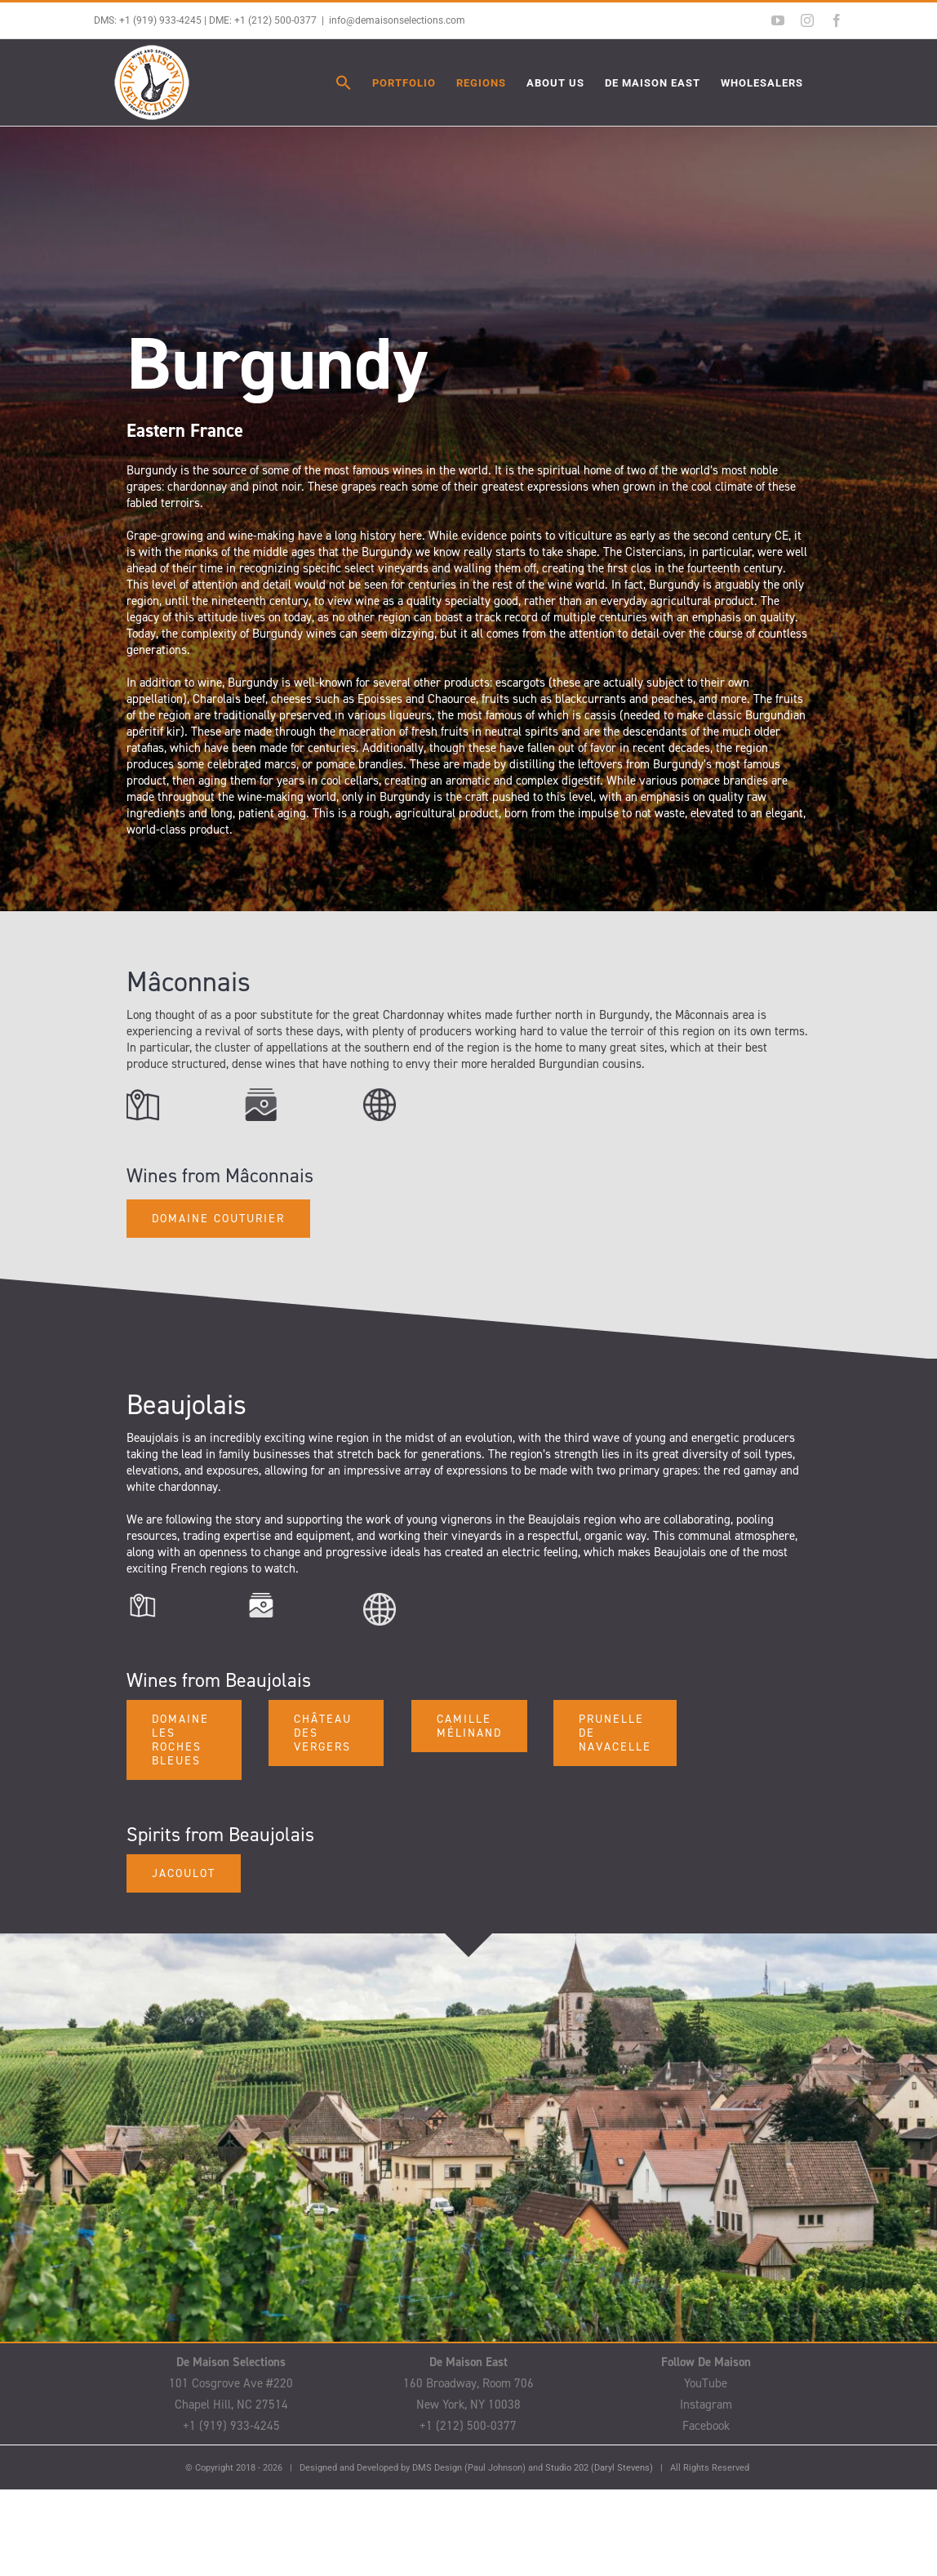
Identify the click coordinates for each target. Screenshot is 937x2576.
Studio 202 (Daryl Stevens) (599, 2468)
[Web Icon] (379, 1094)
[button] (343, 82)
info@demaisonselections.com (397, 20)
